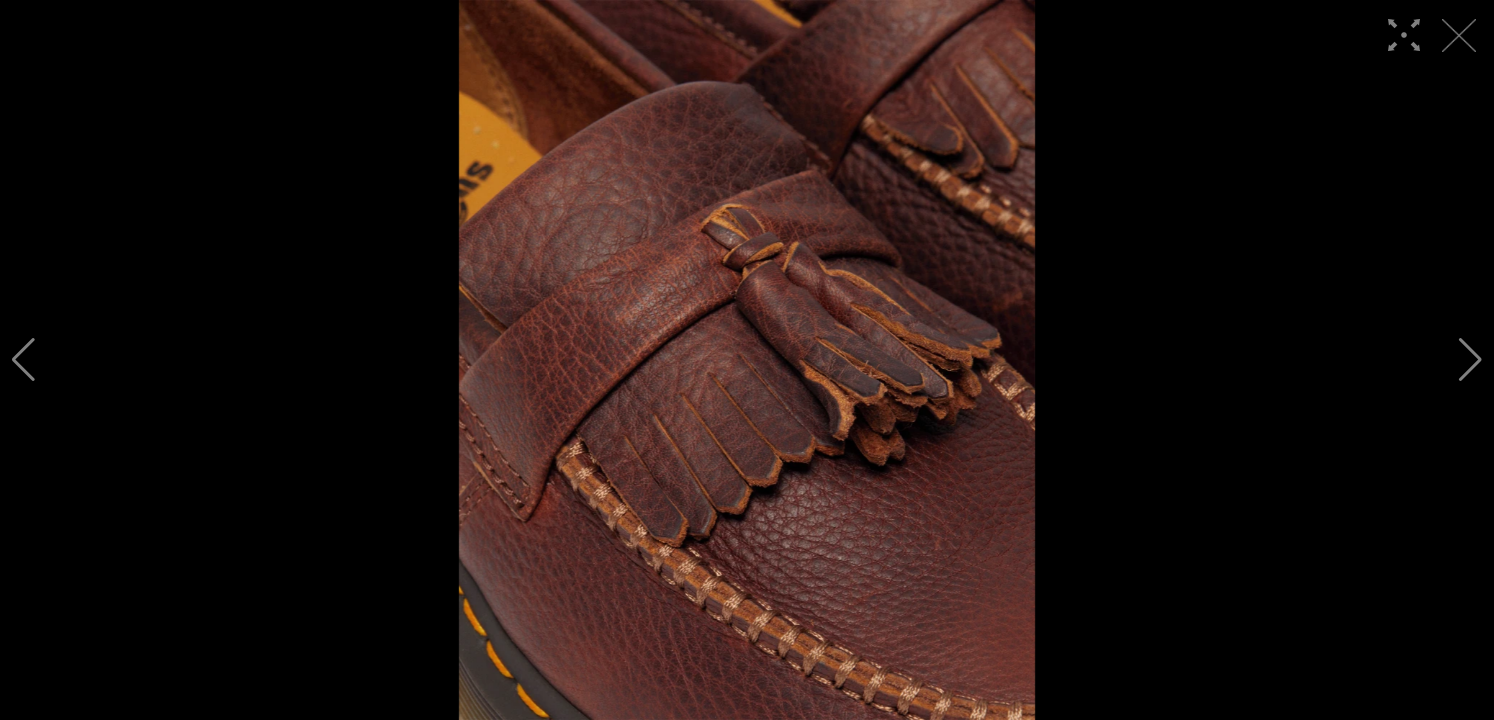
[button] (23, 360)
